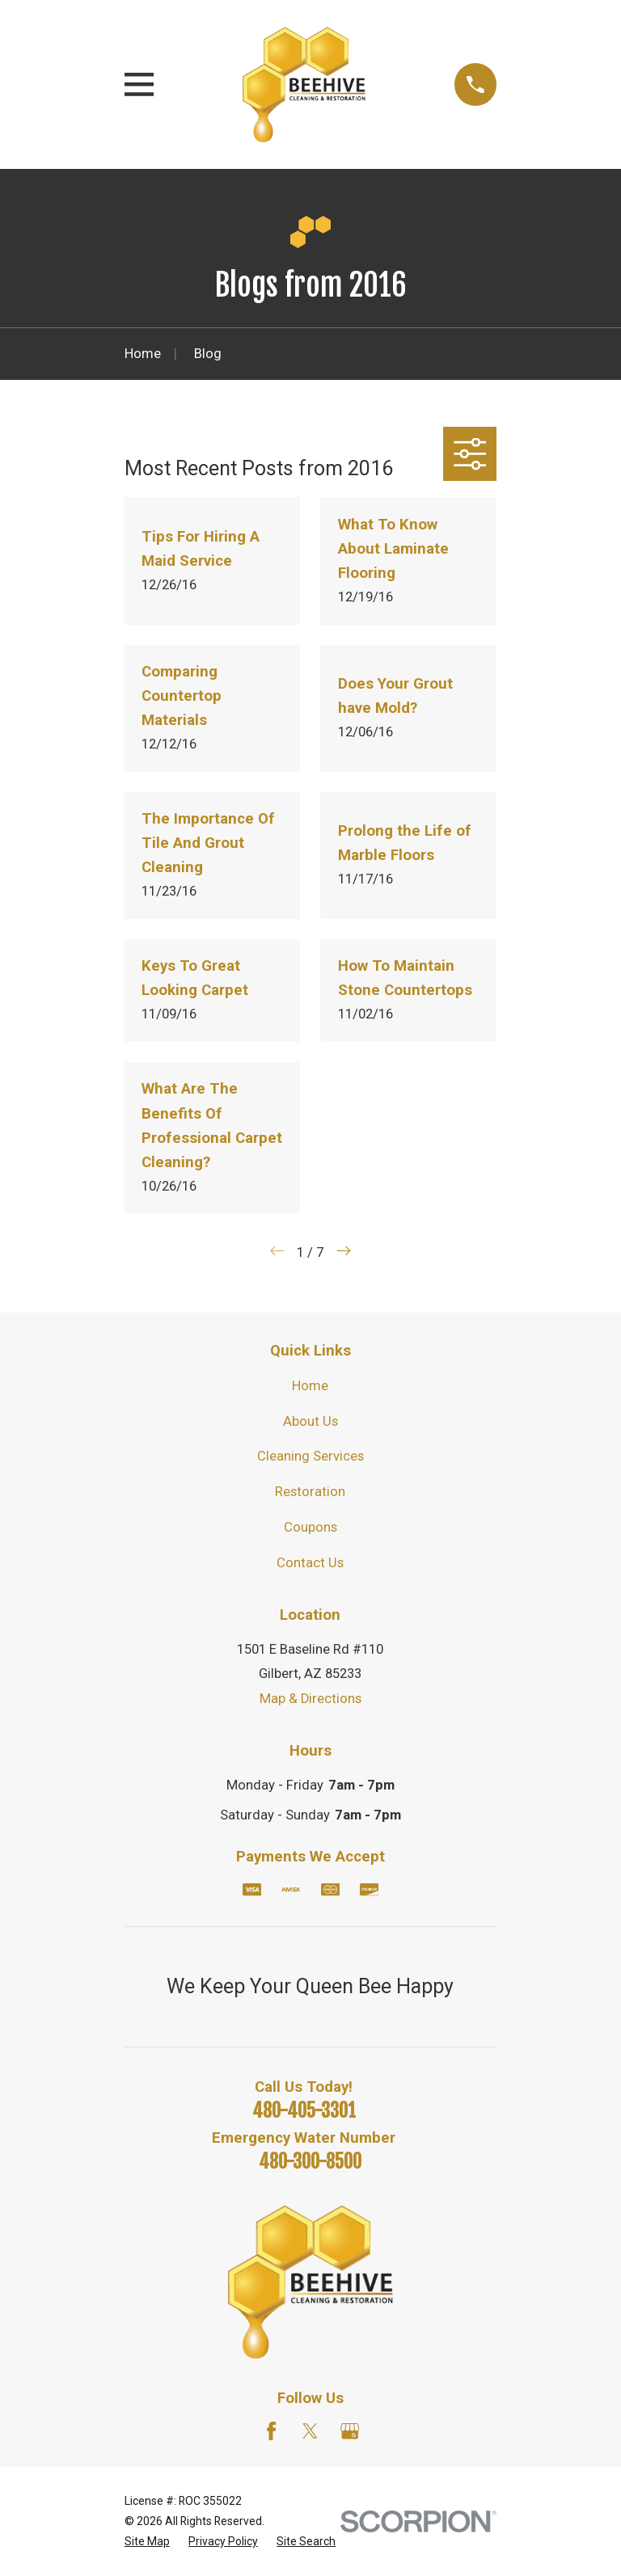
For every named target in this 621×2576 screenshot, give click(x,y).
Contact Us (310, 1562)
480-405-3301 (304, 2111)
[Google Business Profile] (349, 2431)
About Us (310, 1421)
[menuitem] (147, 2542)
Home (310, 1385)
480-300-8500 (310, 2161)
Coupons (310, 1527)
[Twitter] (310, 2431)
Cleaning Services (310, 1456)
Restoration (310, 1491)
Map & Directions (310, 1698)
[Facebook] (271, 2431)
